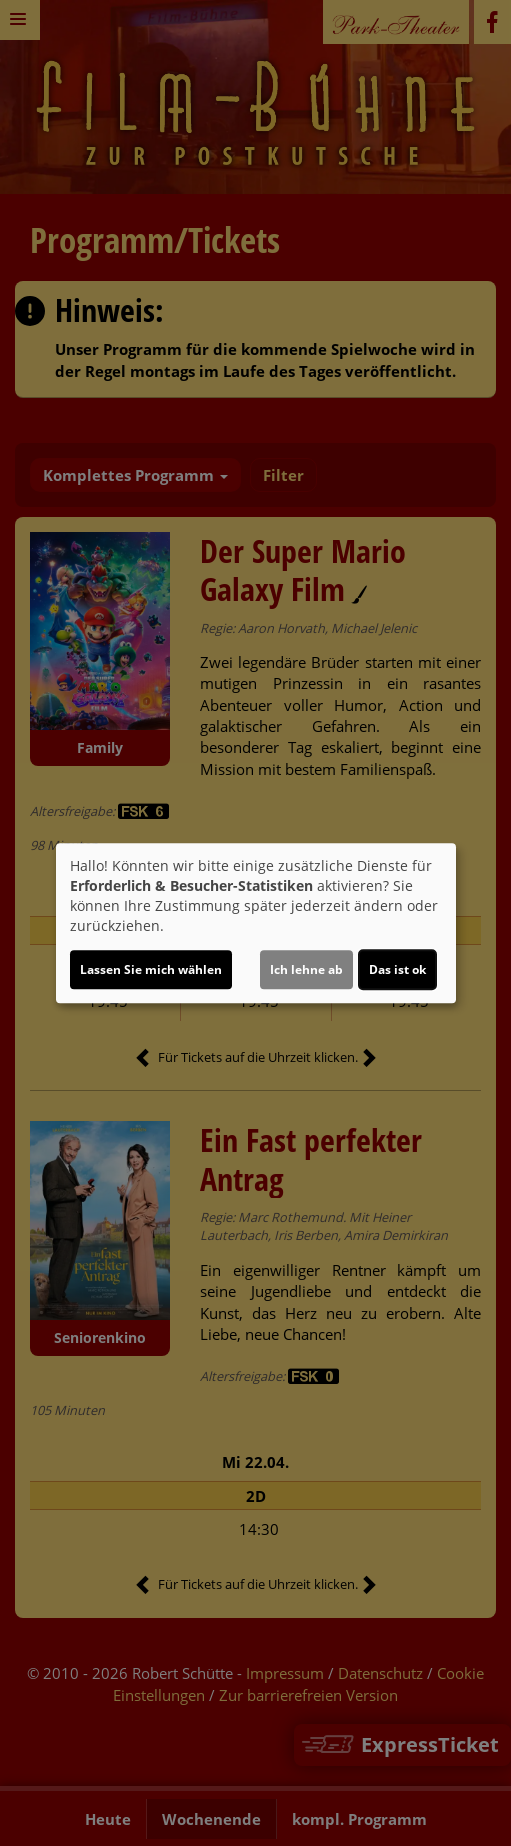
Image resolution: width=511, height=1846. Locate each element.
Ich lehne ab (306, 969)
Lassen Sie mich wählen (151, 969)
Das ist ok (397, 969)
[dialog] (256, 923)
